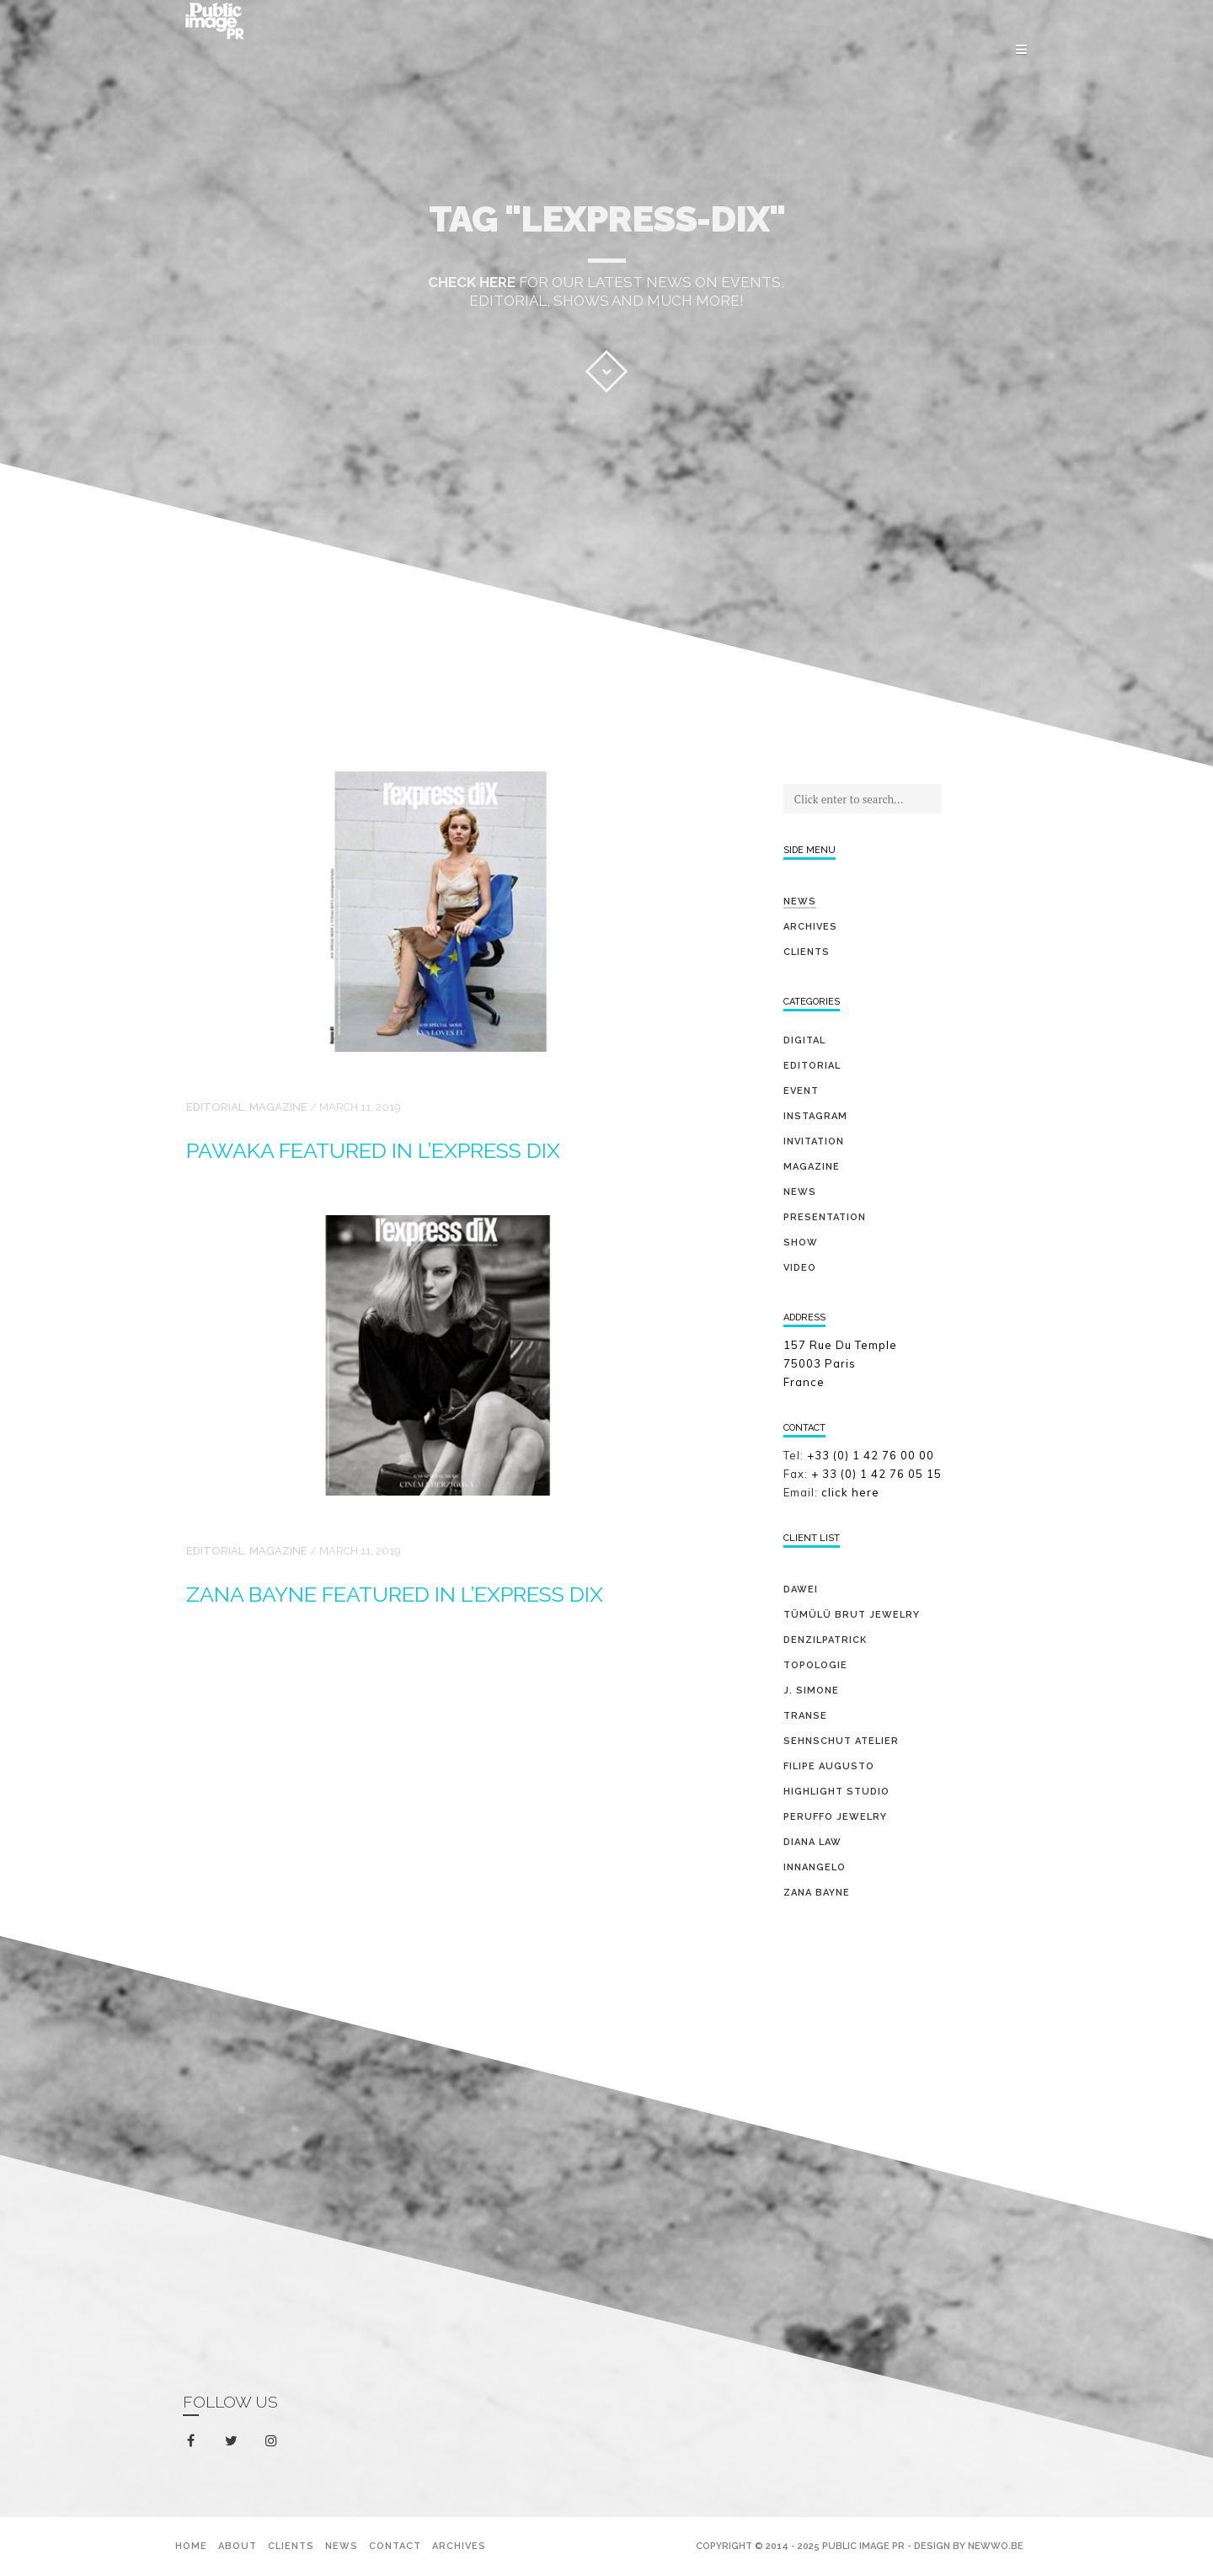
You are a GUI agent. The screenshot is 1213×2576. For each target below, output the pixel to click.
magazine (278, 1107)
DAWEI (800, 1589)
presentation (824, 1217)
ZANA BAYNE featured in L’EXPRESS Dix (394, 1594)
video (799, 1267)
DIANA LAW (812, 1842)
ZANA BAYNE (816, 1892)
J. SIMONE (811, 1690)
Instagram (815, 1116)
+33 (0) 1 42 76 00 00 (870, 1455)
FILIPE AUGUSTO (828, 1766)
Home (191, 2546)
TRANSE (805, 1715)
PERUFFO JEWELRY (835, 1816)
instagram (274, 2441)
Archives (810, 926)
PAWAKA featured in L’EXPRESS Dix (373, 1150)
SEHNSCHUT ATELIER (841, 1741)
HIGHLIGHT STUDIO (836, 1791)
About (237, 2546)
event (801, 1090)
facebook (194, 2441)
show (800, 1242)
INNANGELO (814, 1867)
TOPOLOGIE (815, 1665)
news (799, 1192)
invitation (813, 1141)
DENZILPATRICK (825, 1640)
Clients (806, 952)
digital (804, 1040)
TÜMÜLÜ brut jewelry (851, 1614)
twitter (235, 2444)
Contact (395, 2546)
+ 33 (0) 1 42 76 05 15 (878, 1473)
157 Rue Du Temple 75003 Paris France (840, 1363)
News (799, 901)
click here (850, 1492)
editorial (215, 1107)
